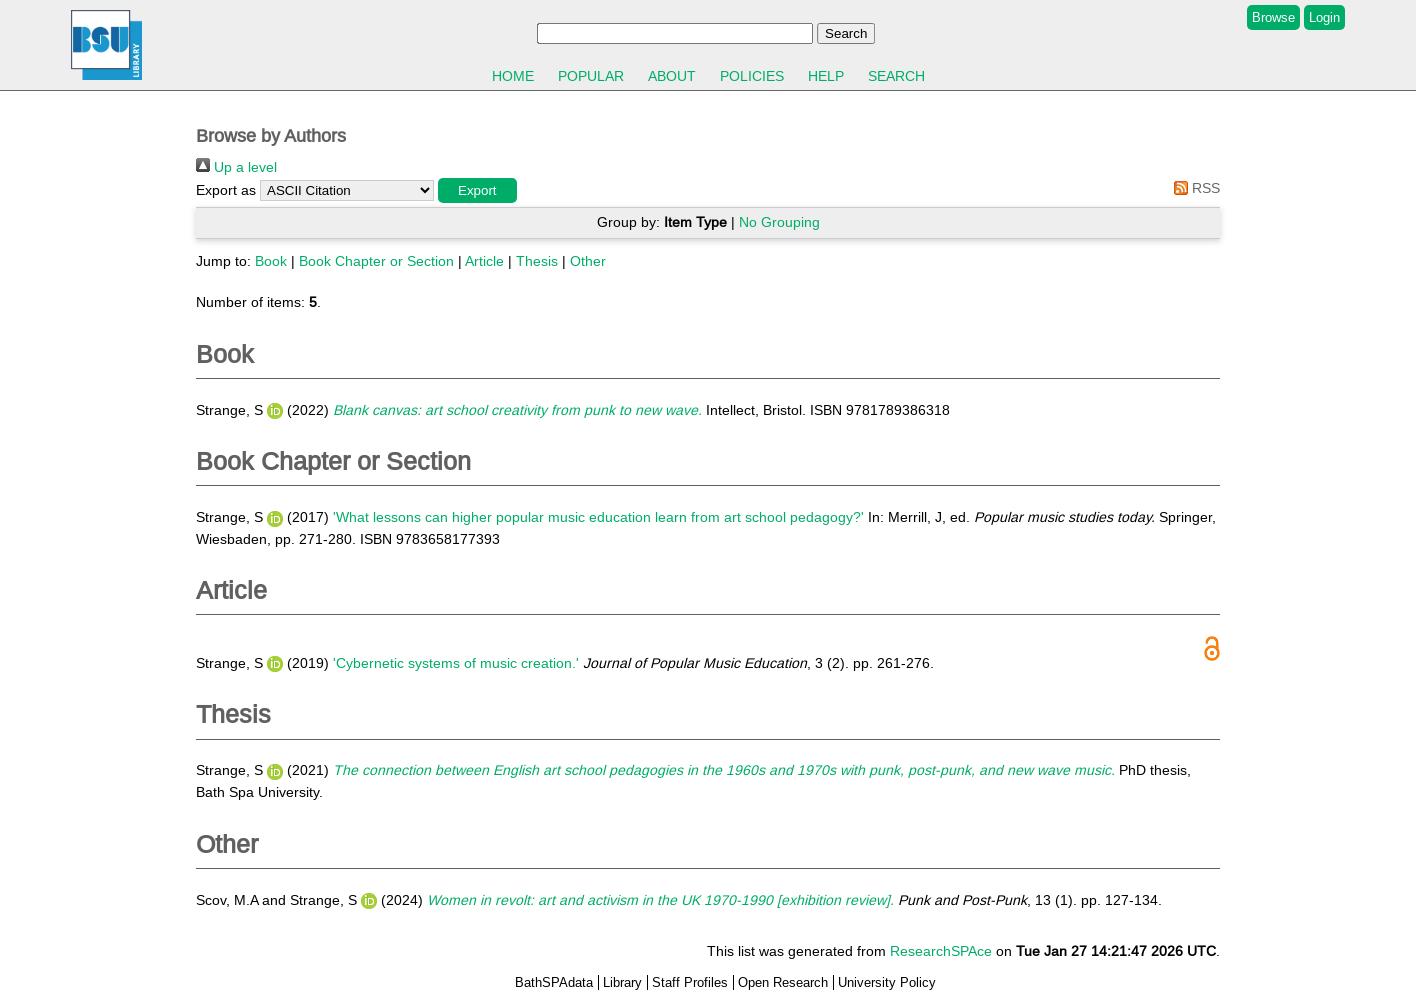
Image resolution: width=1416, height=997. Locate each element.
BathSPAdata (554, 982)
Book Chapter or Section (376, 261)
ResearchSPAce (941, 951)
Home (513, 76)
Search (896, 76)
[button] (477, 190)
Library (622, 982)
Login (1324, 17)
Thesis (537, 261)
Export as (226, 190)
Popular (591, 76)
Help (826, 76)
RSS (1193, 188)
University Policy (887, 982)
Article (484, 261)
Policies (752, 76)
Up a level (236, 167)
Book (271, 261)
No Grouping (779, 222)
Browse (1273, 17)
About (672, 76)
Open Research (783, 982)
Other (588, 261)
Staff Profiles (690, 982)
